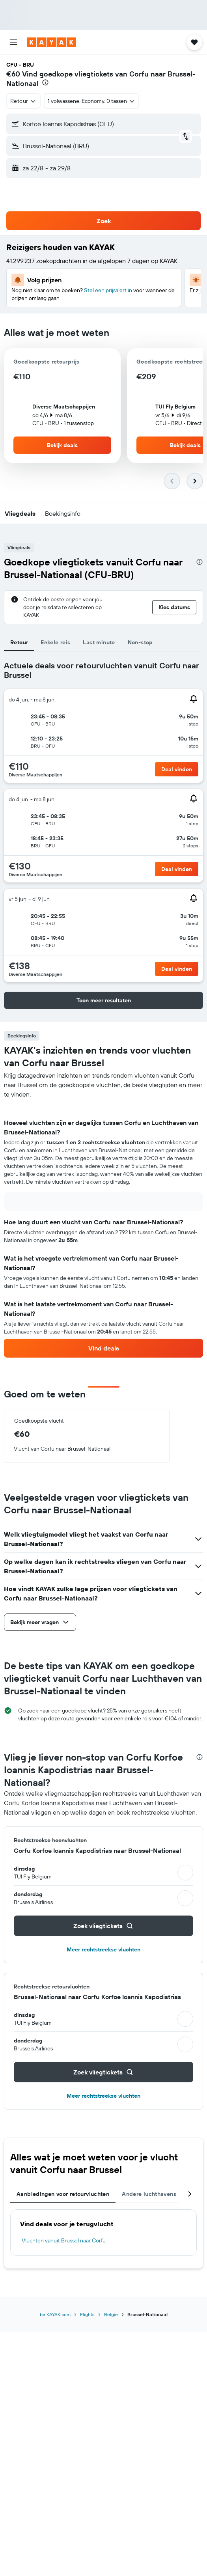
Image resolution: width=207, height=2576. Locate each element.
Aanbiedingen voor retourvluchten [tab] (63, 2193)
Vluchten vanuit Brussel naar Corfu (64, 2240)
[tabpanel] (103, 1228)
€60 (13, 73)
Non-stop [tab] (140, 642)
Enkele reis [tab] (55, 642)
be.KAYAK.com (55, 2314)
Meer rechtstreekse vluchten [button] (103, 1949)
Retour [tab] (19, 642)
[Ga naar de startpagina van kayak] (51, 42)
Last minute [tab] (99, 642)
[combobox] (23, 101)
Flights (87, 2314)
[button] (13, 42)
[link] (103, 1348)
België (111, 2314)
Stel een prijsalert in (108, 290)
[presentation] (45, 82)
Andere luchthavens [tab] (149, 2193)
